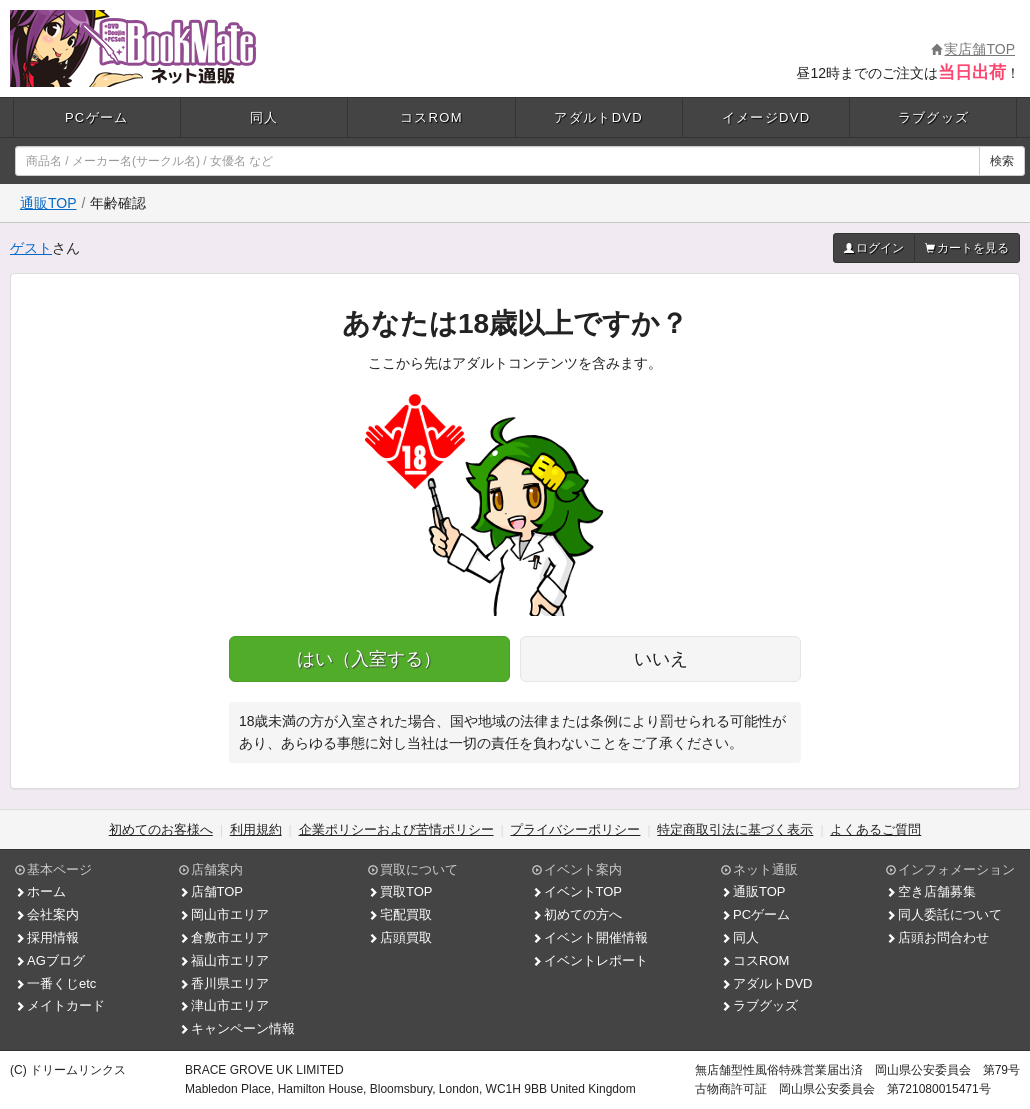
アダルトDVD (598, 117)
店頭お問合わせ (937, 937)
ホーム (40, 891)
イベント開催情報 (590, 937)
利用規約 (256, 829)
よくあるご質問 (875, 829)
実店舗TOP (973, 49)
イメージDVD (766, 117)
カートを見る (967, 248)
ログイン (874, 248)
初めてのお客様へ (161, 829)
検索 (1002, 161)
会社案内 (47, 914)
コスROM (431, 117)
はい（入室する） (369, 659)
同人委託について (944, 914)
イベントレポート (590, 960)
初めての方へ (577, 914)
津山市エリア (224, 1005)
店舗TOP (211, 891)
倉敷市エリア (224, 937)
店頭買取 (400, 937)
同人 (264, 117)
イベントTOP (577, 891)
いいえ (661, 659)
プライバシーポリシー (575, 829)
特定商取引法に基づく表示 (735, 829)
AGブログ (50, 960)
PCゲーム (97, 117)
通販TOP (48, 203)
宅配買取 (400, 914)
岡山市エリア (224, 914)
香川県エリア (224, 983)
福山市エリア (224, 960)
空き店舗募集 (931, 891)
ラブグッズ (934, 117)
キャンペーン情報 (237, 1028)
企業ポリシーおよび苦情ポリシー (396, 829)
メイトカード (60, 1005)
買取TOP (400, 891)
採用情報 (47, 937)
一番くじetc (55, 983)
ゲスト (31, 248)
